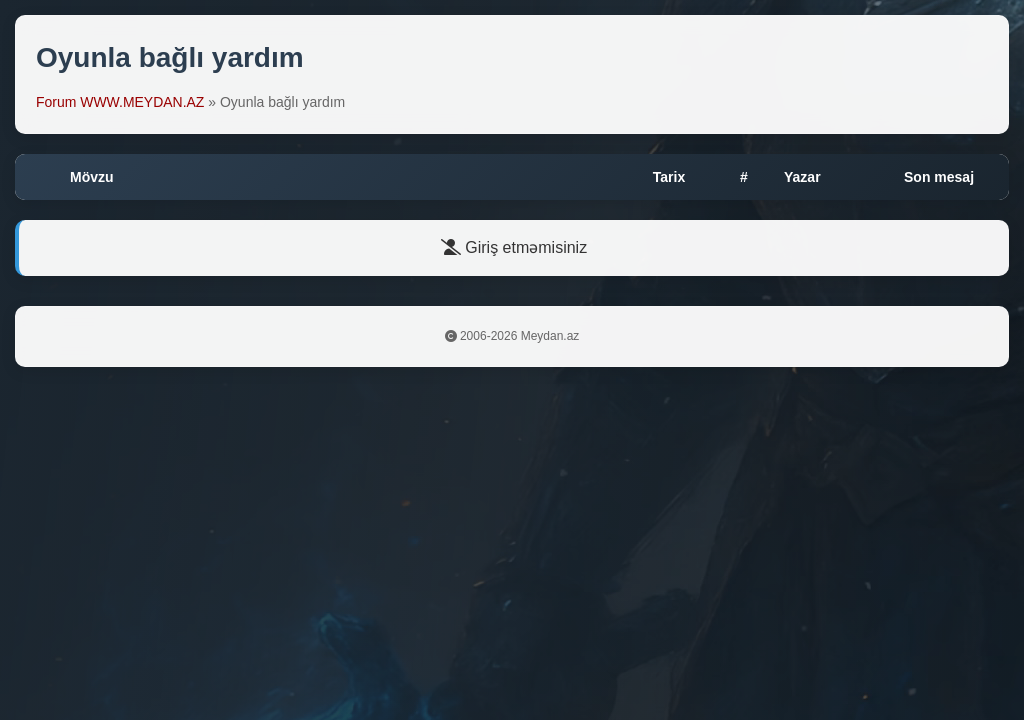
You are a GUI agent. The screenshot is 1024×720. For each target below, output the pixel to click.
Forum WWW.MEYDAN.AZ (120, 102)
